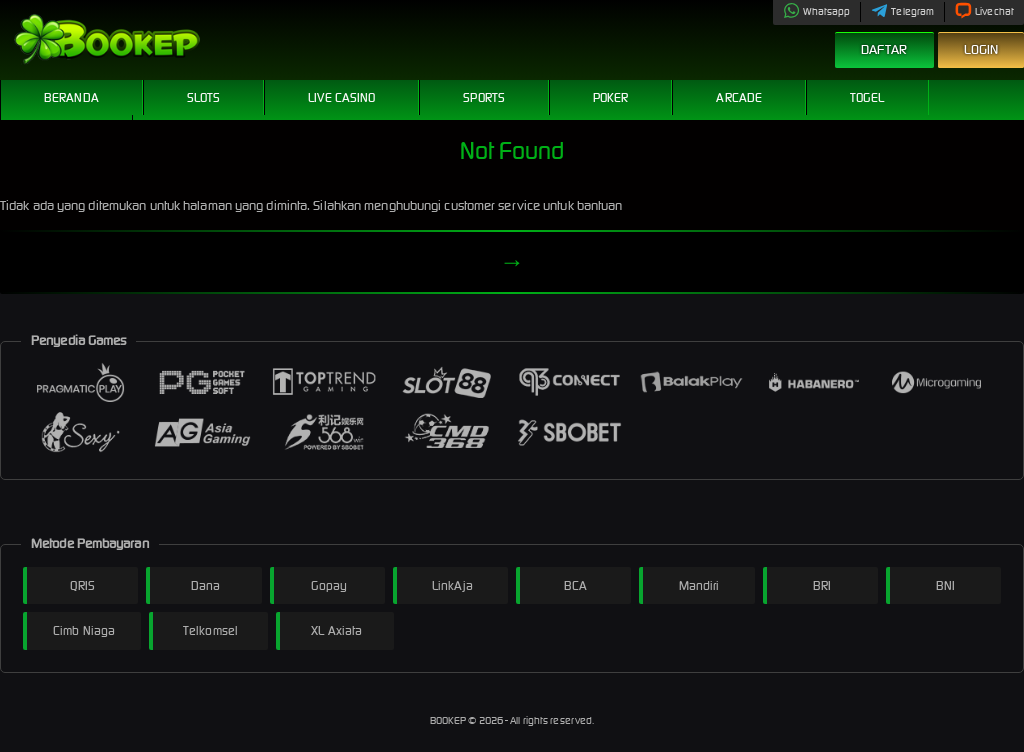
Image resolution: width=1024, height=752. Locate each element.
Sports (484, 97)
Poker (611, 97)
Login (981, 49)
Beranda (71, 97)
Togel (867, 97)
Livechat (984, 11)
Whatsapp (817, 11)
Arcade (739, 97)
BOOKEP (449, 720)
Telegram (902, 11)
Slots (204, 97)
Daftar (884, 49)
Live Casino (341, 97)
